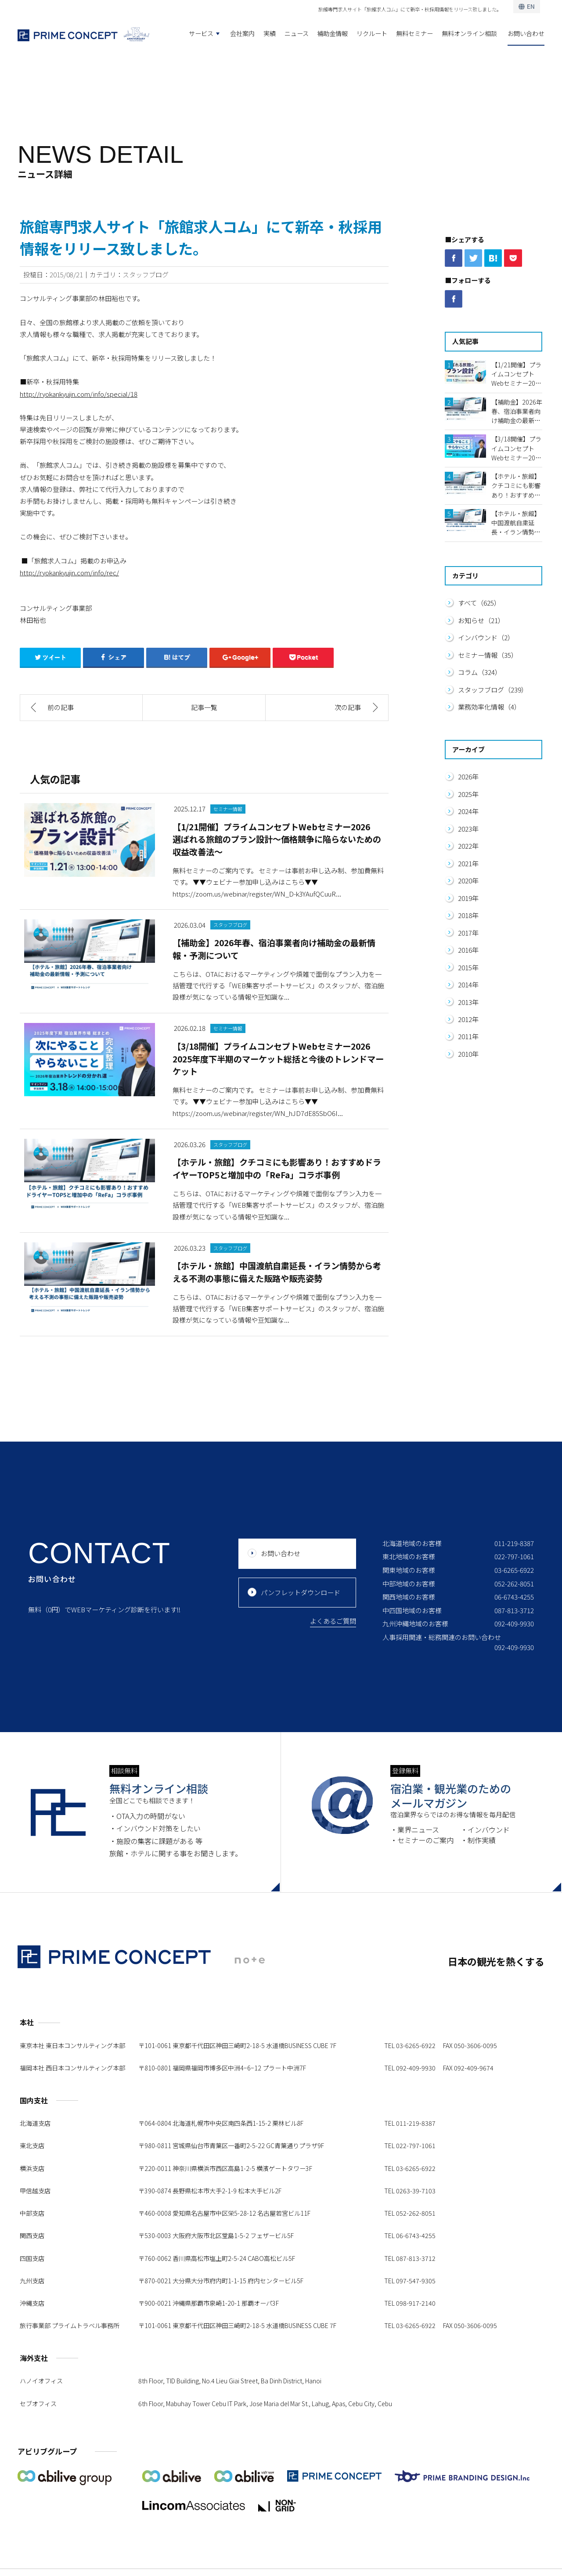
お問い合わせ (526, 33)
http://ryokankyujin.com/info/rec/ (69, 572)
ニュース (297, 33)
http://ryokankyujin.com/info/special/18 (78, 393)
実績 (269, 33)
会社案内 (242, 33)
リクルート (372, 33)
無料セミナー (414, 33)
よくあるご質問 (333, 1620)
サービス (201, 33)
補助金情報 (332, 33)
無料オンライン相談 (469, 33)
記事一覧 (204, 707)
